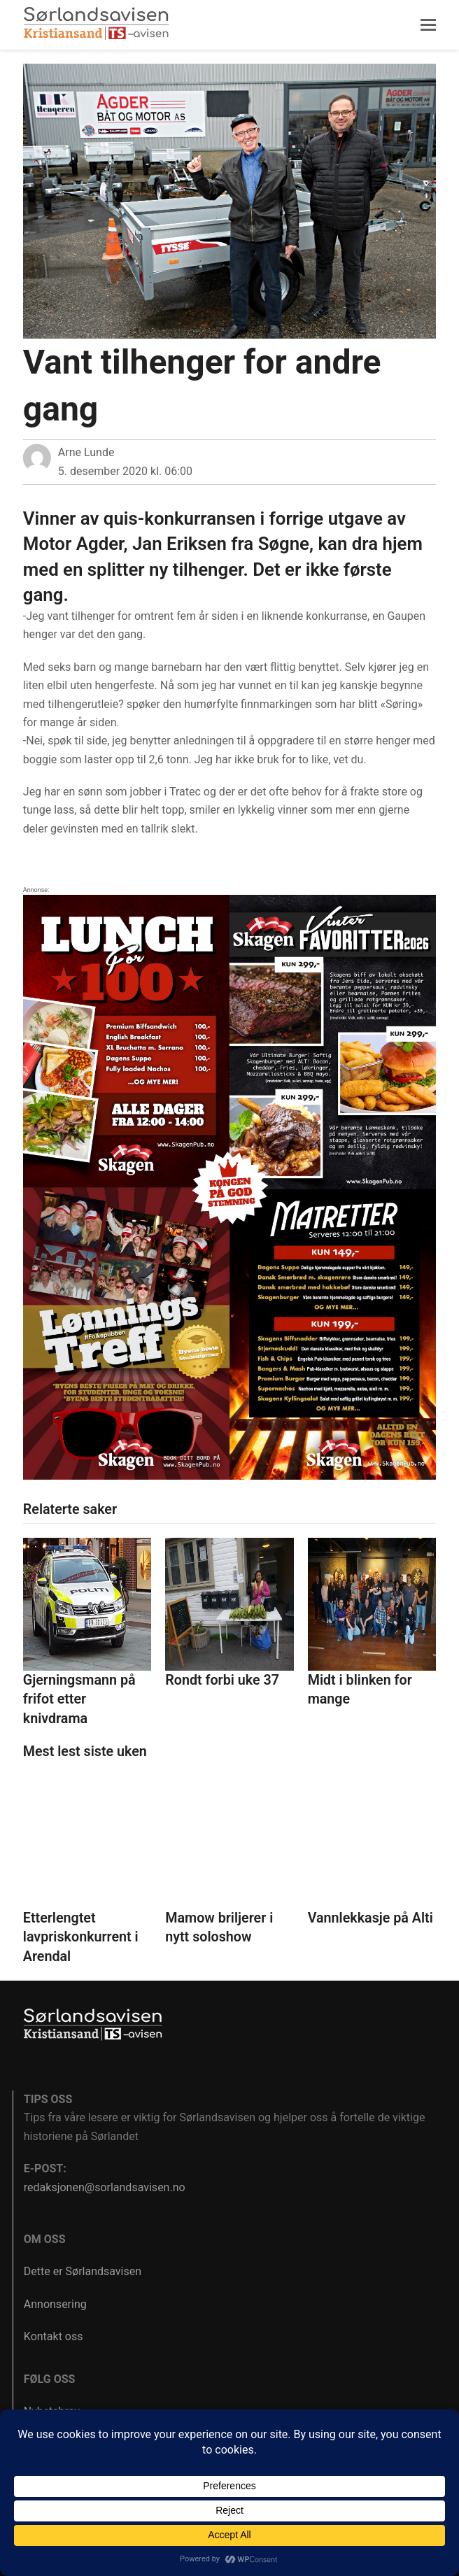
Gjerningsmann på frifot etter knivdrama (79, 1699)
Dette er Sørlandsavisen (82, 2271)
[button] (428, 25)
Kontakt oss (53, 2336)
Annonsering (55, 2304)
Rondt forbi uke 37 (222, 1680)
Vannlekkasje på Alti (370, 1918)
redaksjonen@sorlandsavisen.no (104, 2187)
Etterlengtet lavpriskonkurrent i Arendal (81, 1937)
